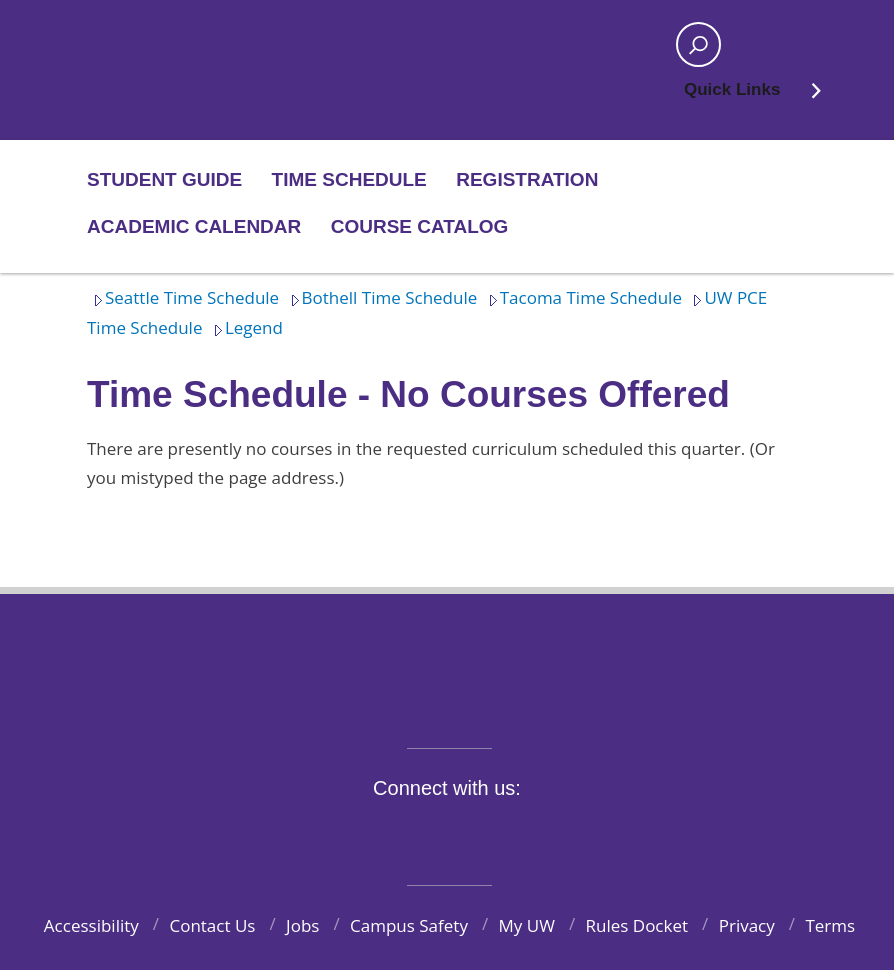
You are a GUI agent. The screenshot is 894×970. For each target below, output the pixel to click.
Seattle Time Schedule (183, 297)
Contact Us (212, 925)
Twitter (390, 834)
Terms (830, 925)
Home (153, 45)
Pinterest (576, 834)
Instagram (436, 834)
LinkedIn (529, 834)
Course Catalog (420, 226)
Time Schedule (349, 179)
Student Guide (164, 179)
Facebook (343, 834)
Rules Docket (637, 925)
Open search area (692, 51)
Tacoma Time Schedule (582, 297)
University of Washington (447, 658)
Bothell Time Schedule (381, 297)
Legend (245, 327)
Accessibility (91, 925)
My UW (527, 925)
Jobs (302, 925)
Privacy (747, 925)
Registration (527, 179)
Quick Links (753, 96)
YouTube (483, 834)
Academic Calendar (194, 226)
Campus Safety (409, 925)
